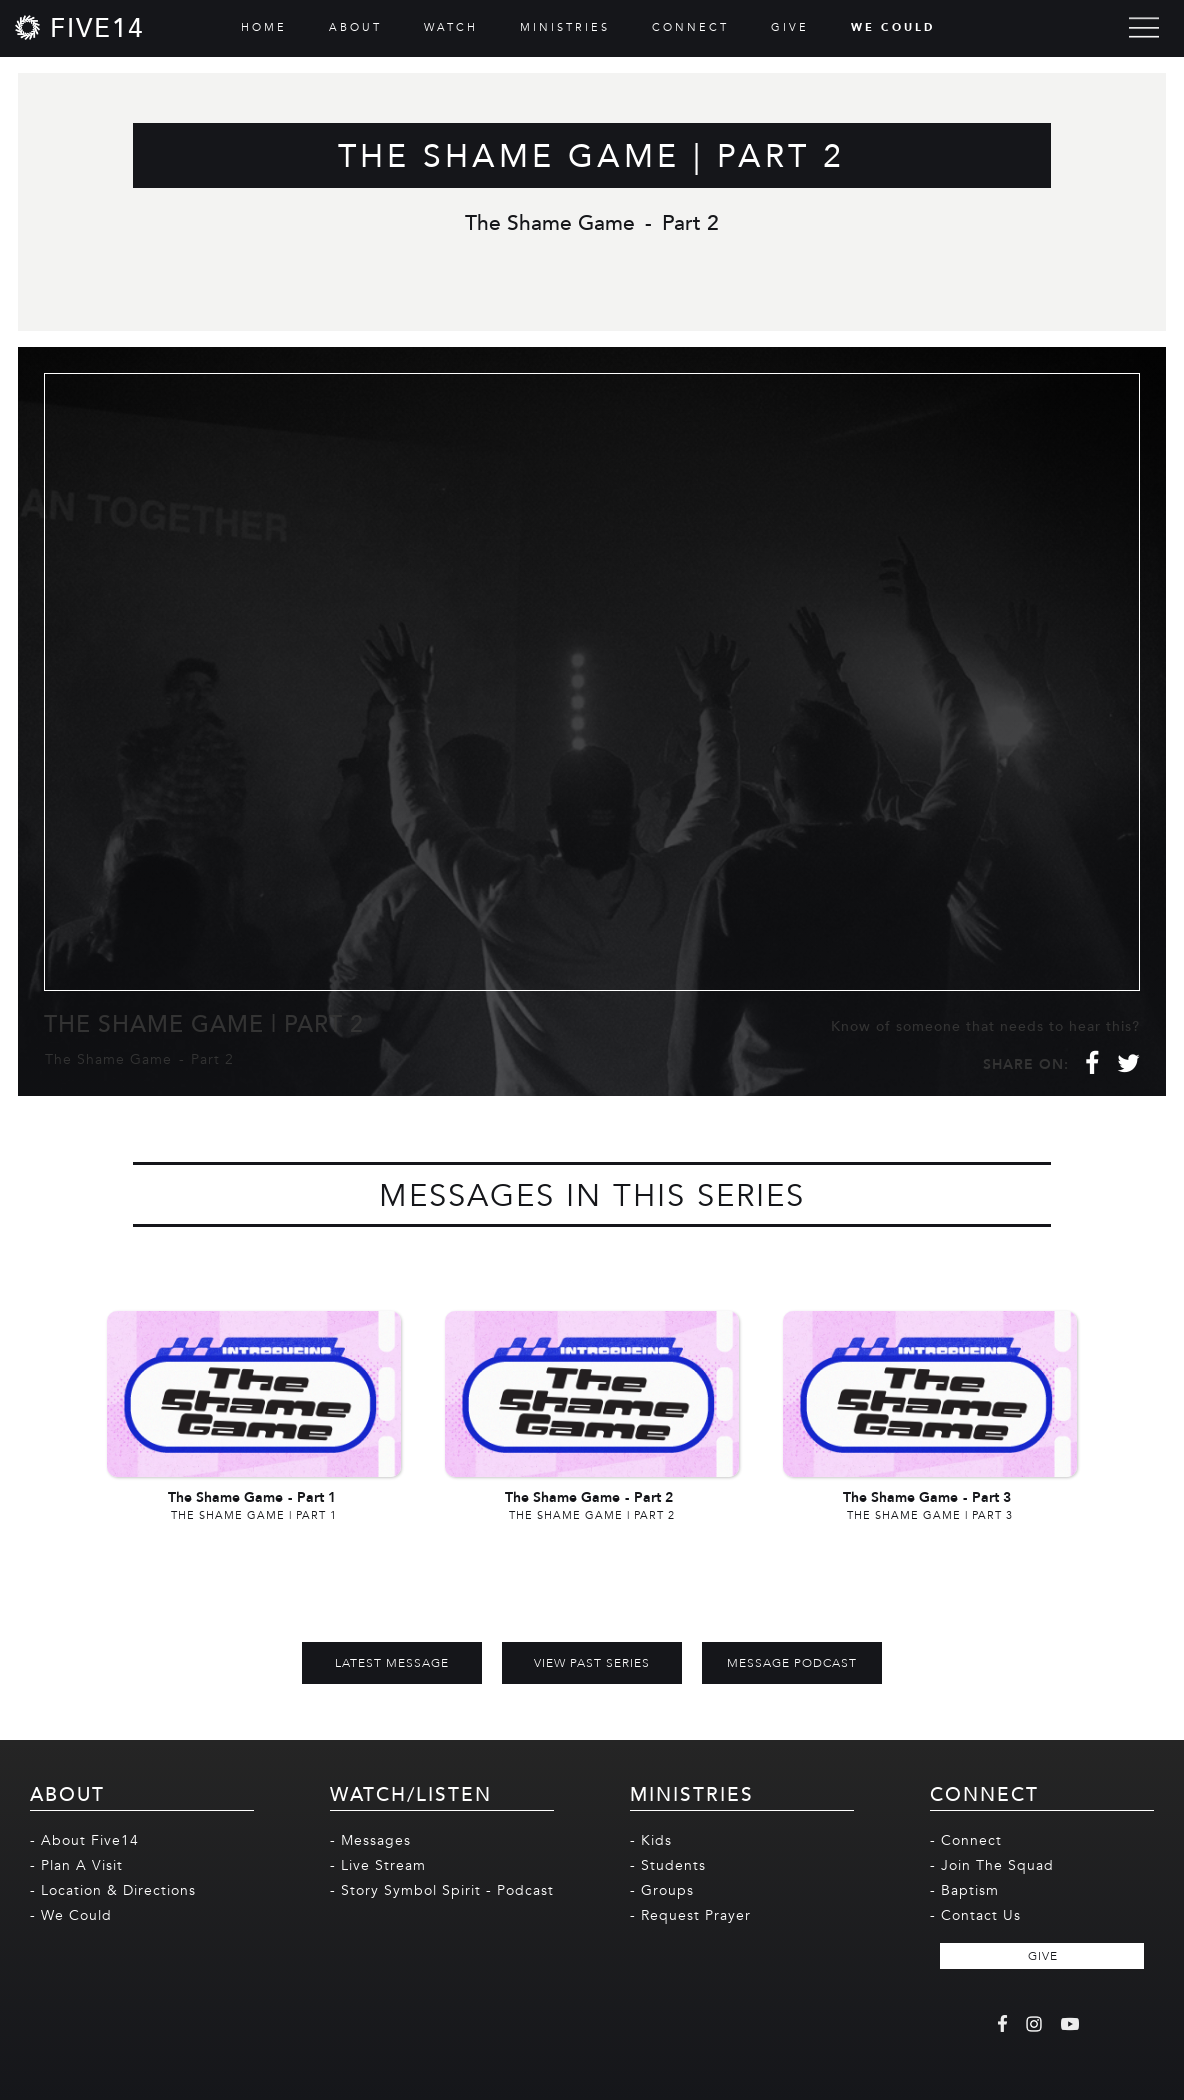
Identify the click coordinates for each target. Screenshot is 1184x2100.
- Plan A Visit (76, 1865)
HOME (264, 27)
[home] (79, 27)
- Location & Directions (113, 1890)
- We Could (71, 1915)
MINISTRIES (565, 27)
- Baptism (964, 1890)
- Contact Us (975, 1915)
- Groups (662, 1890)
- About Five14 (84, 1840)
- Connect (966, 1840)
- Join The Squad (992, 1865)
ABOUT (355, 27)
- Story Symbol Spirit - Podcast (442, 1890)
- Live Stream (378, 1865)
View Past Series (592, 1663)
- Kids (651, 1840)
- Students (668, 1865)
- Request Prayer (690, 1915)
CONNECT (690, 27)
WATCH (451, 27)
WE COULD (893, 27)
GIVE (790, 27)
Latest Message (392, 1663)
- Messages (370, 1840)
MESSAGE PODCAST (792, 1663)
